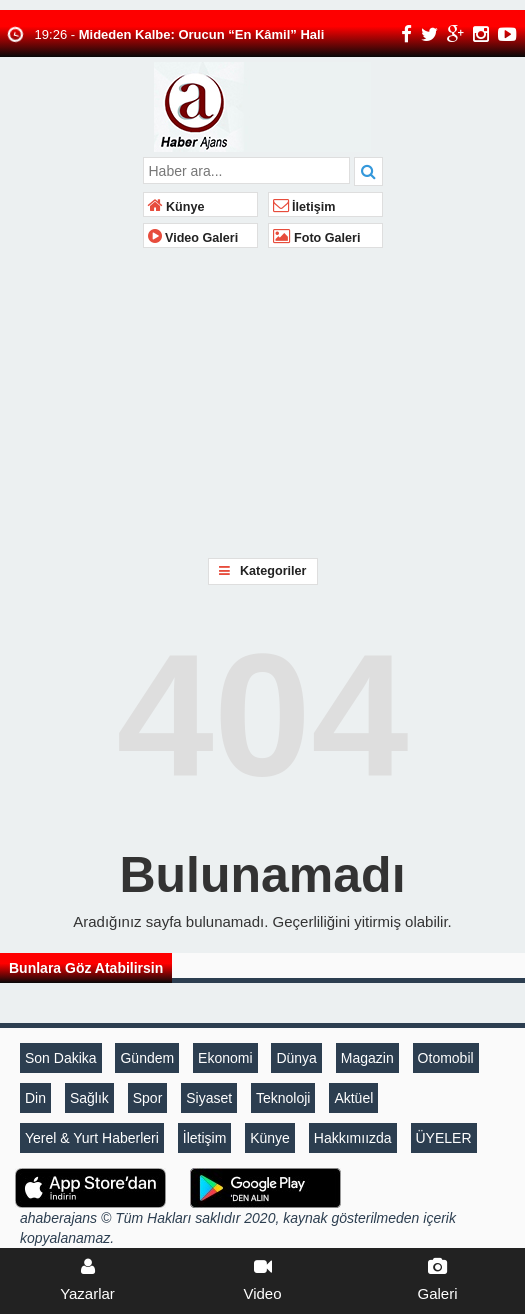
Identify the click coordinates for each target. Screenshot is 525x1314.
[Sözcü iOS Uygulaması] (90, 1187)
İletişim (304, 207)
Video (262, 1280)
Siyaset (209, 1098)
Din (35, 1098)
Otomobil (446, 1058)
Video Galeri (193, 238)
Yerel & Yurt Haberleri (92, 1138)
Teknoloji (283, 1098)
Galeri (437, 1280)
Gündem (147, 1058)
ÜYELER (444, 1138)
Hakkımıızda (353, 1138)
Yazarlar (87, 1280)
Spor (148, 1098)
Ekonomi (225, 1058)
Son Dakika (61, 1058)
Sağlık (89, 1098)
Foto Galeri (317, 238)
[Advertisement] (262, 403)
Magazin (367, 1058)
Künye (176, 207)
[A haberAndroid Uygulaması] (265, 1187)
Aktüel (353, 1098)
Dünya (296, 1058)
